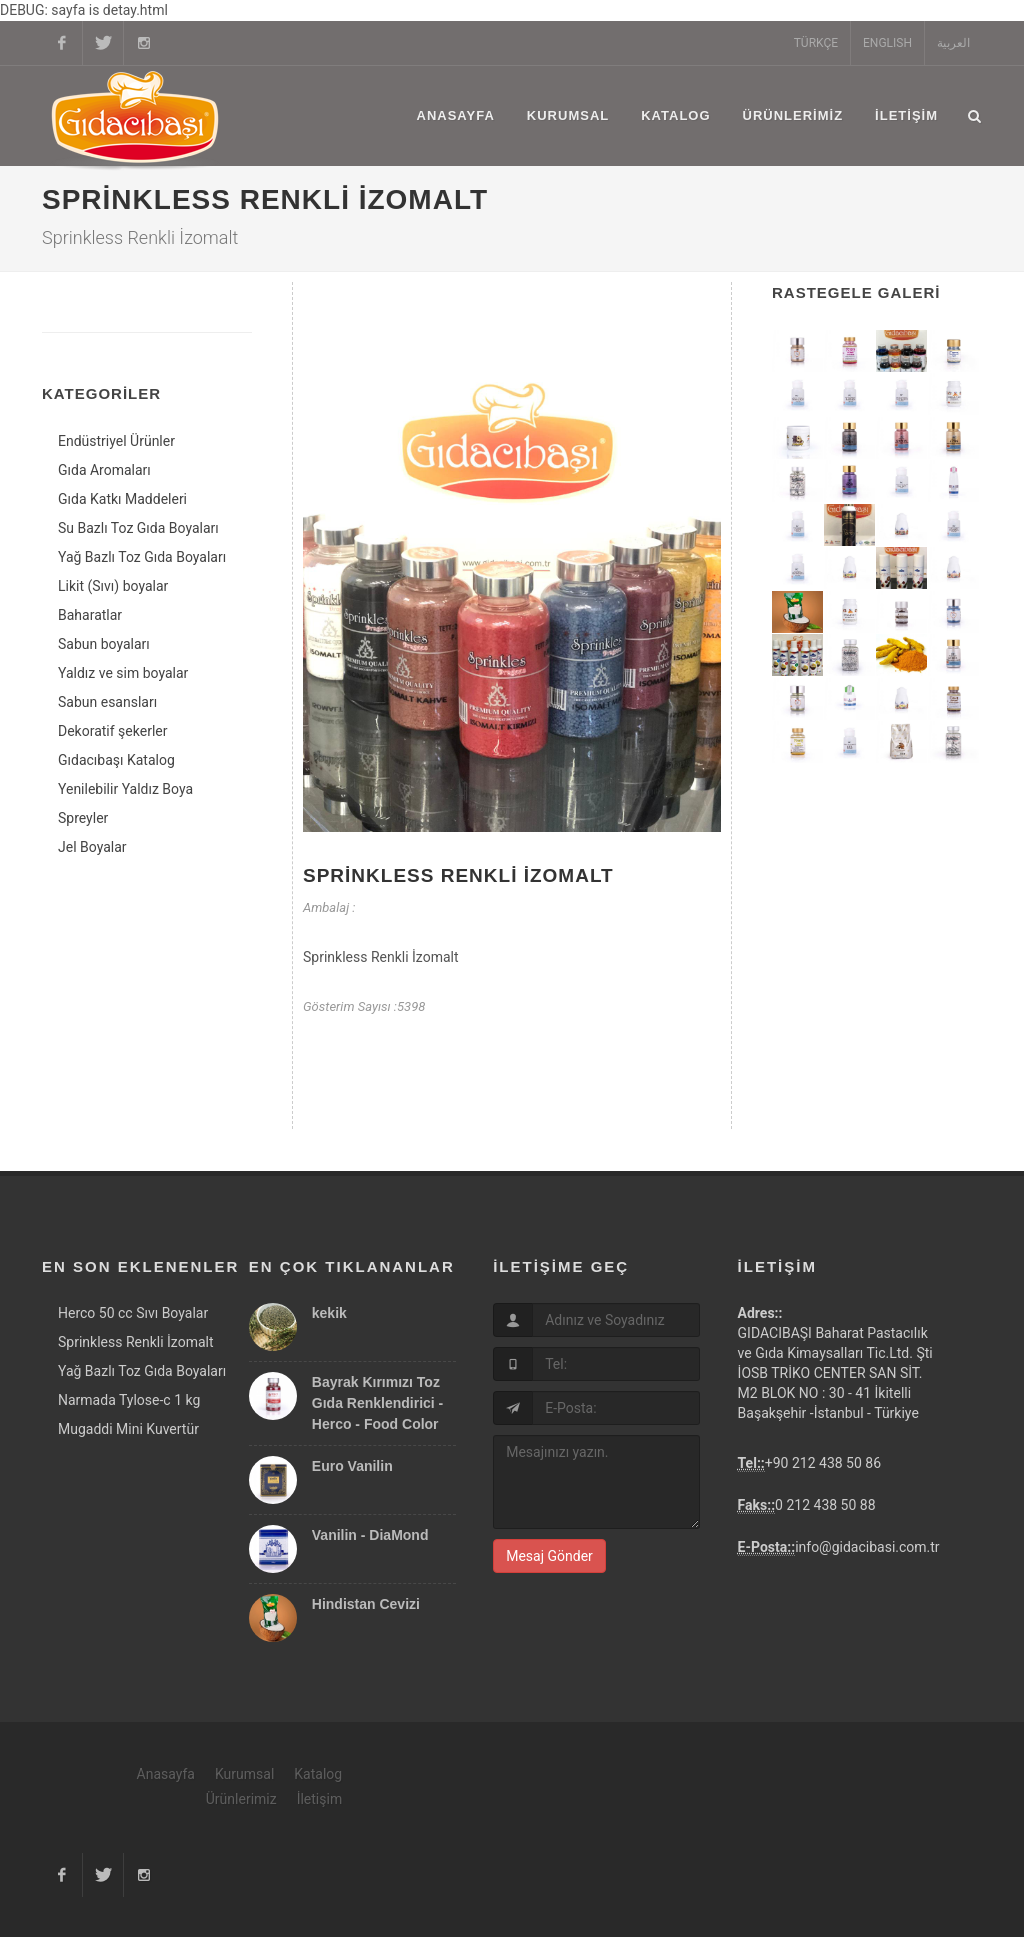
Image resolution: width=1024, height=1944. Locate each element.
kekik (329, 1320)
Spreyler (83, 818)
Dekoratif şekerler (112, 731)
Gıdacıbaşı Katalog (116, 760)
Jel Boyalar (92, 847)
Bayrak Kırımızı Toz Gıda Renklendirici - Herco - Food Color (377, 1410)
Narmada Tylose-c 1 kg (129, 1407)
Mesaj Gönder (549, 1563)
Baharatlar (90, 615)
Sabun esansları (107, 702)
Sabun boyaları (104, 644)
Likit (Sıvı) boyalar (113, 586)
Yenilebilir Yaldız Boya (125, 789)
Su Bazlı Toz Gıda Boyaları (138, 528)
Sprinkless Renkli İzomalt (458, 882)
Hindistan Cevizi (366, 1611)
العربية (953, 43)
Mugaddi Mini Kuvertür (128, 1436)
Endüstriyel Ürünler (116, 441)
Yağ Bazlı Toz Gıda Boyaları (142, 557)
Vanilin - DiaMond (370, 1542)
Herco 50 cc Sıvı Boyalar (133, 1320)
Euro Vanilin (352, 1473)
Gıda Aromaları (104, 470)
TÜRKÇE (816, 43)
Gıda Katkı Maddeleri (122, 499)
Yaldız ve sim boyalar (123, 673)
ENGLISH (887, 43)
